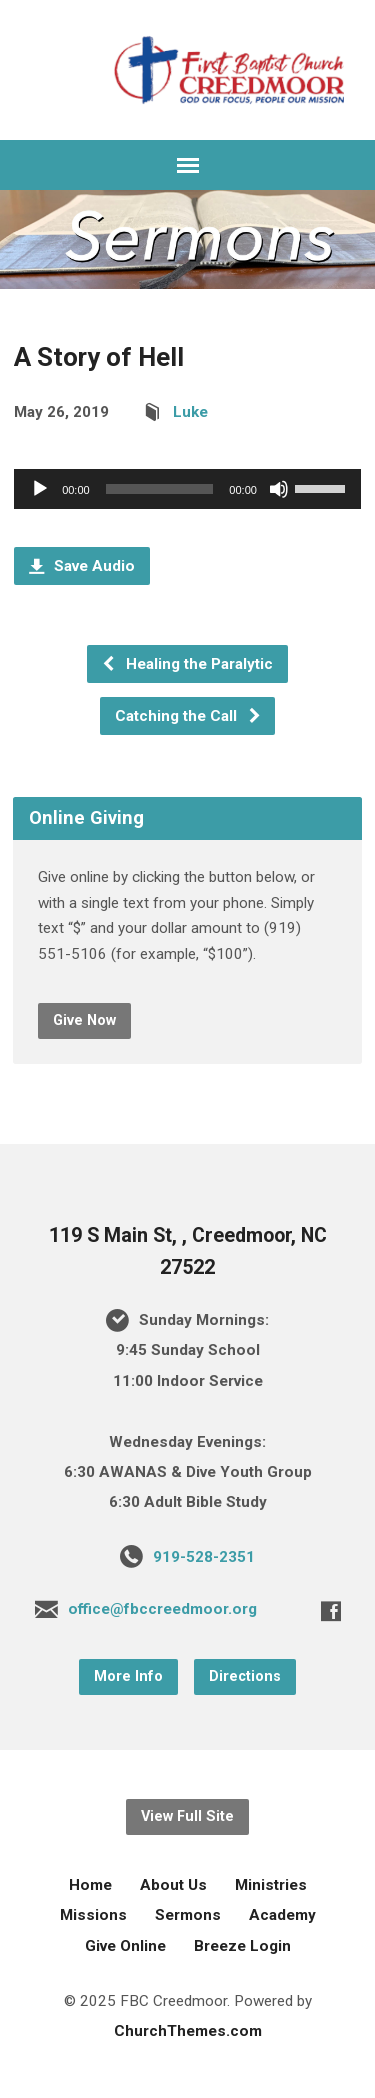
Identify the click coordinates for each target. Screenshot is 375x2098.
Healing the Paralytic (187, 664)
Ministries (271, 1885)
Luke (190, 412)
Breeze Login (242, 1946)
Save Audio (82, 566)
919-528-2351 (204, 1557)
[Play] (40, 489)
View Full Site (187, 1816)
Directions (245, 1676)
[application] (187, 489)
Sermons (188, 1915)
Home (90, 1885)
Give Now (84, 1020)
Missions (93, 1915)
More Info (128, 1676)
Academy (282, 1915)
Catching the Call (188, 716)
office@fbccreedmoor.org (162, 1609)
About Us (173, 1885)
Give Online (125, 1946)
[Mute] (279, 489)
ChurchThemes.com (188, 2031)
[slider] (160, 489)
